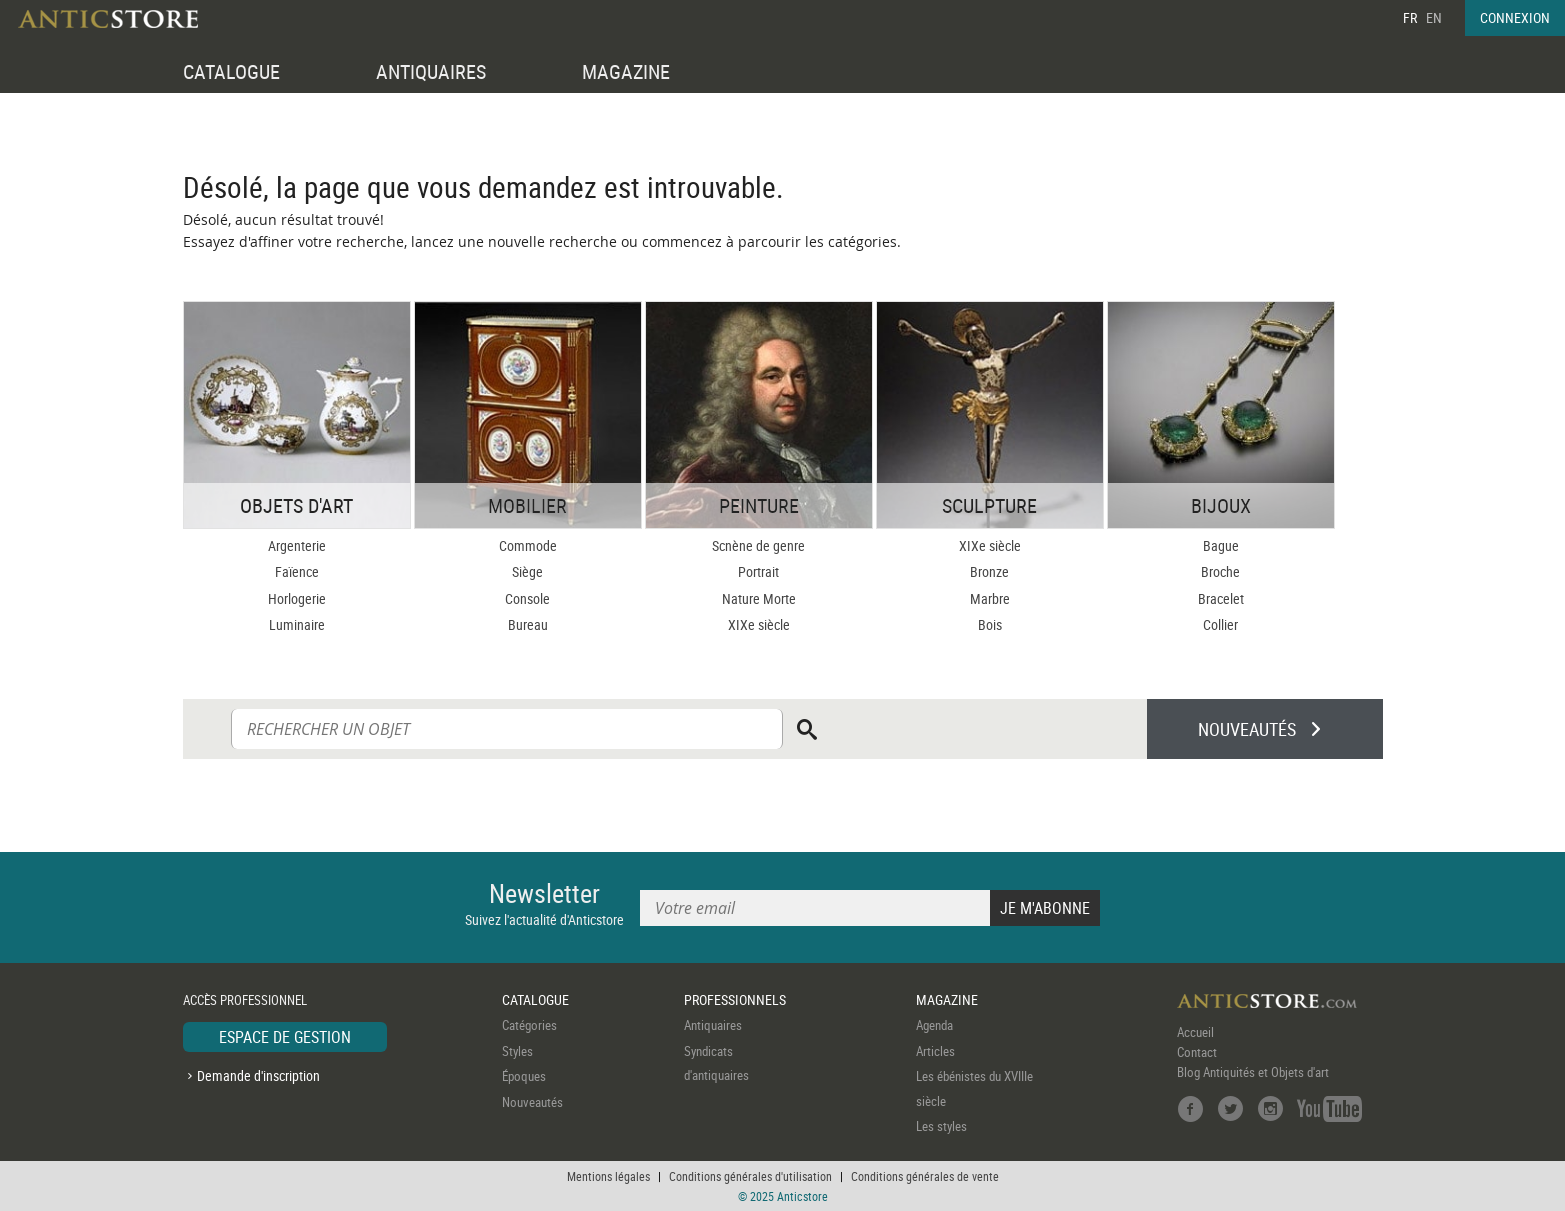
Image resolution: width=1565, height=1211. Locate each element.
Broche (1220, 571)
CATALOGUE (231, 71)
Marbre (990, 598)
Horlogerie (297, 598)
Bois (990, 624)
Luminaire (297, 624)
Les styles (941, 1126)
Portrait (758, 571)
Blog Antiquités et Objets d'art (1253, 1072)
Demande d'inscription (258, 1075)
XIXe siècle (759, 624)
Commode (528, 545)
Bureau (528, 624)
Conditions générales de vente (925, 1176)
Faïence (297, 571)
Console (527, 598)
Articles (935, 1051)
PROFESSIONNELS (735, 999)
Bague (1221, 545)
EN (1434, 17)
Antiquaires (713, 1025)
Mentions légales (608, 1176)
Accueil (1195, 1032)
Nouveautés (532, 1102)
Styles (517, 1051)
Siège (527, 571)
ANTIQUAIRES (431, 71)
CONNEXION (1515, 17)
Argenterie (297, 545)
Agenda (934, 1025)
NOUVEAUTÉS (1247, 729)
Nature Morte (759, 598)
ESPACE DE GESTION (285, 1037)
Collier (1220, 624)
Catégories (529, 1025)
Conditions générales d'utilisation (750, 1176)
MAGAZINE (626, 71)
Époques (524, 1076)
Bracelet (1221, 598)
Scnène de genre (758, 545)
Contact (1197, 1052)
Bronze (989, 571)
